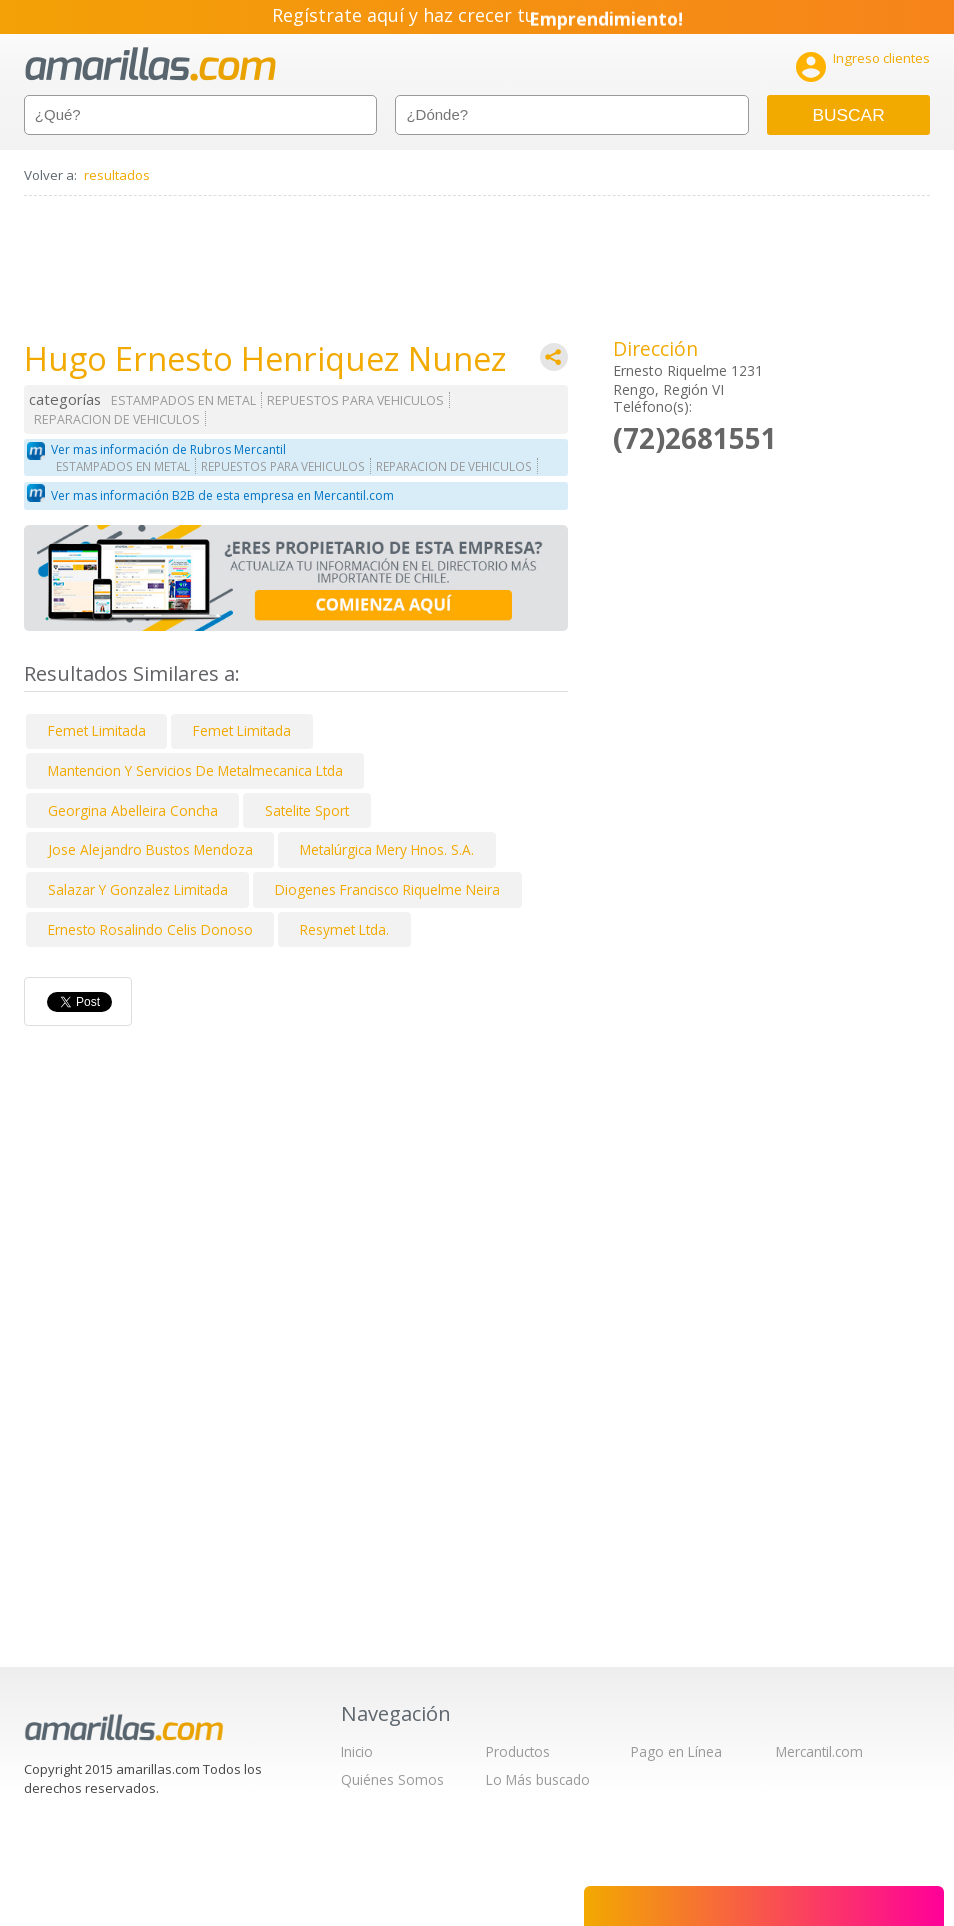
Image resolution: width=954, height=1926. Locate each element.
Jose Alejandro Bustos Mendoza (150, 849)
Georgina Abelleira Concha (133, 810)
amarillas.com (150, 64)
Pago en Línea (676, 1751)
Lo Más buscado (538, 1779)
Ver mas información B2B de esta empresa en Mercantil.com (222, 495)
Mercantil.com (819, 1751)
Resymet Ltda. (344, 929)
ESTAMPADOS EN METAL (183, 400)
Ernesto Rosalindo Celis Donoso (150, 929)
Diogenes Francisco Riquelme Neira (387, 889)
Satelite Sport (307, 810)
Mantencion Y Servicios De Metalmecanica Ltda (195, 770)
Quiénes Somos (392, 1779)
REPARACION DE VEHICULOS (117, 419)
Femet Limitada (97, 730)
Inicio (357, 1751)
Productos (518, 1751)
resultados (117, 175)
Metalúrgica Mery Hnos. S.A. (387, 849)
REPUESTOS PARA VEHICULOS (355, 400)
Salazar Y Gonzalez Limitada (138, 889)
